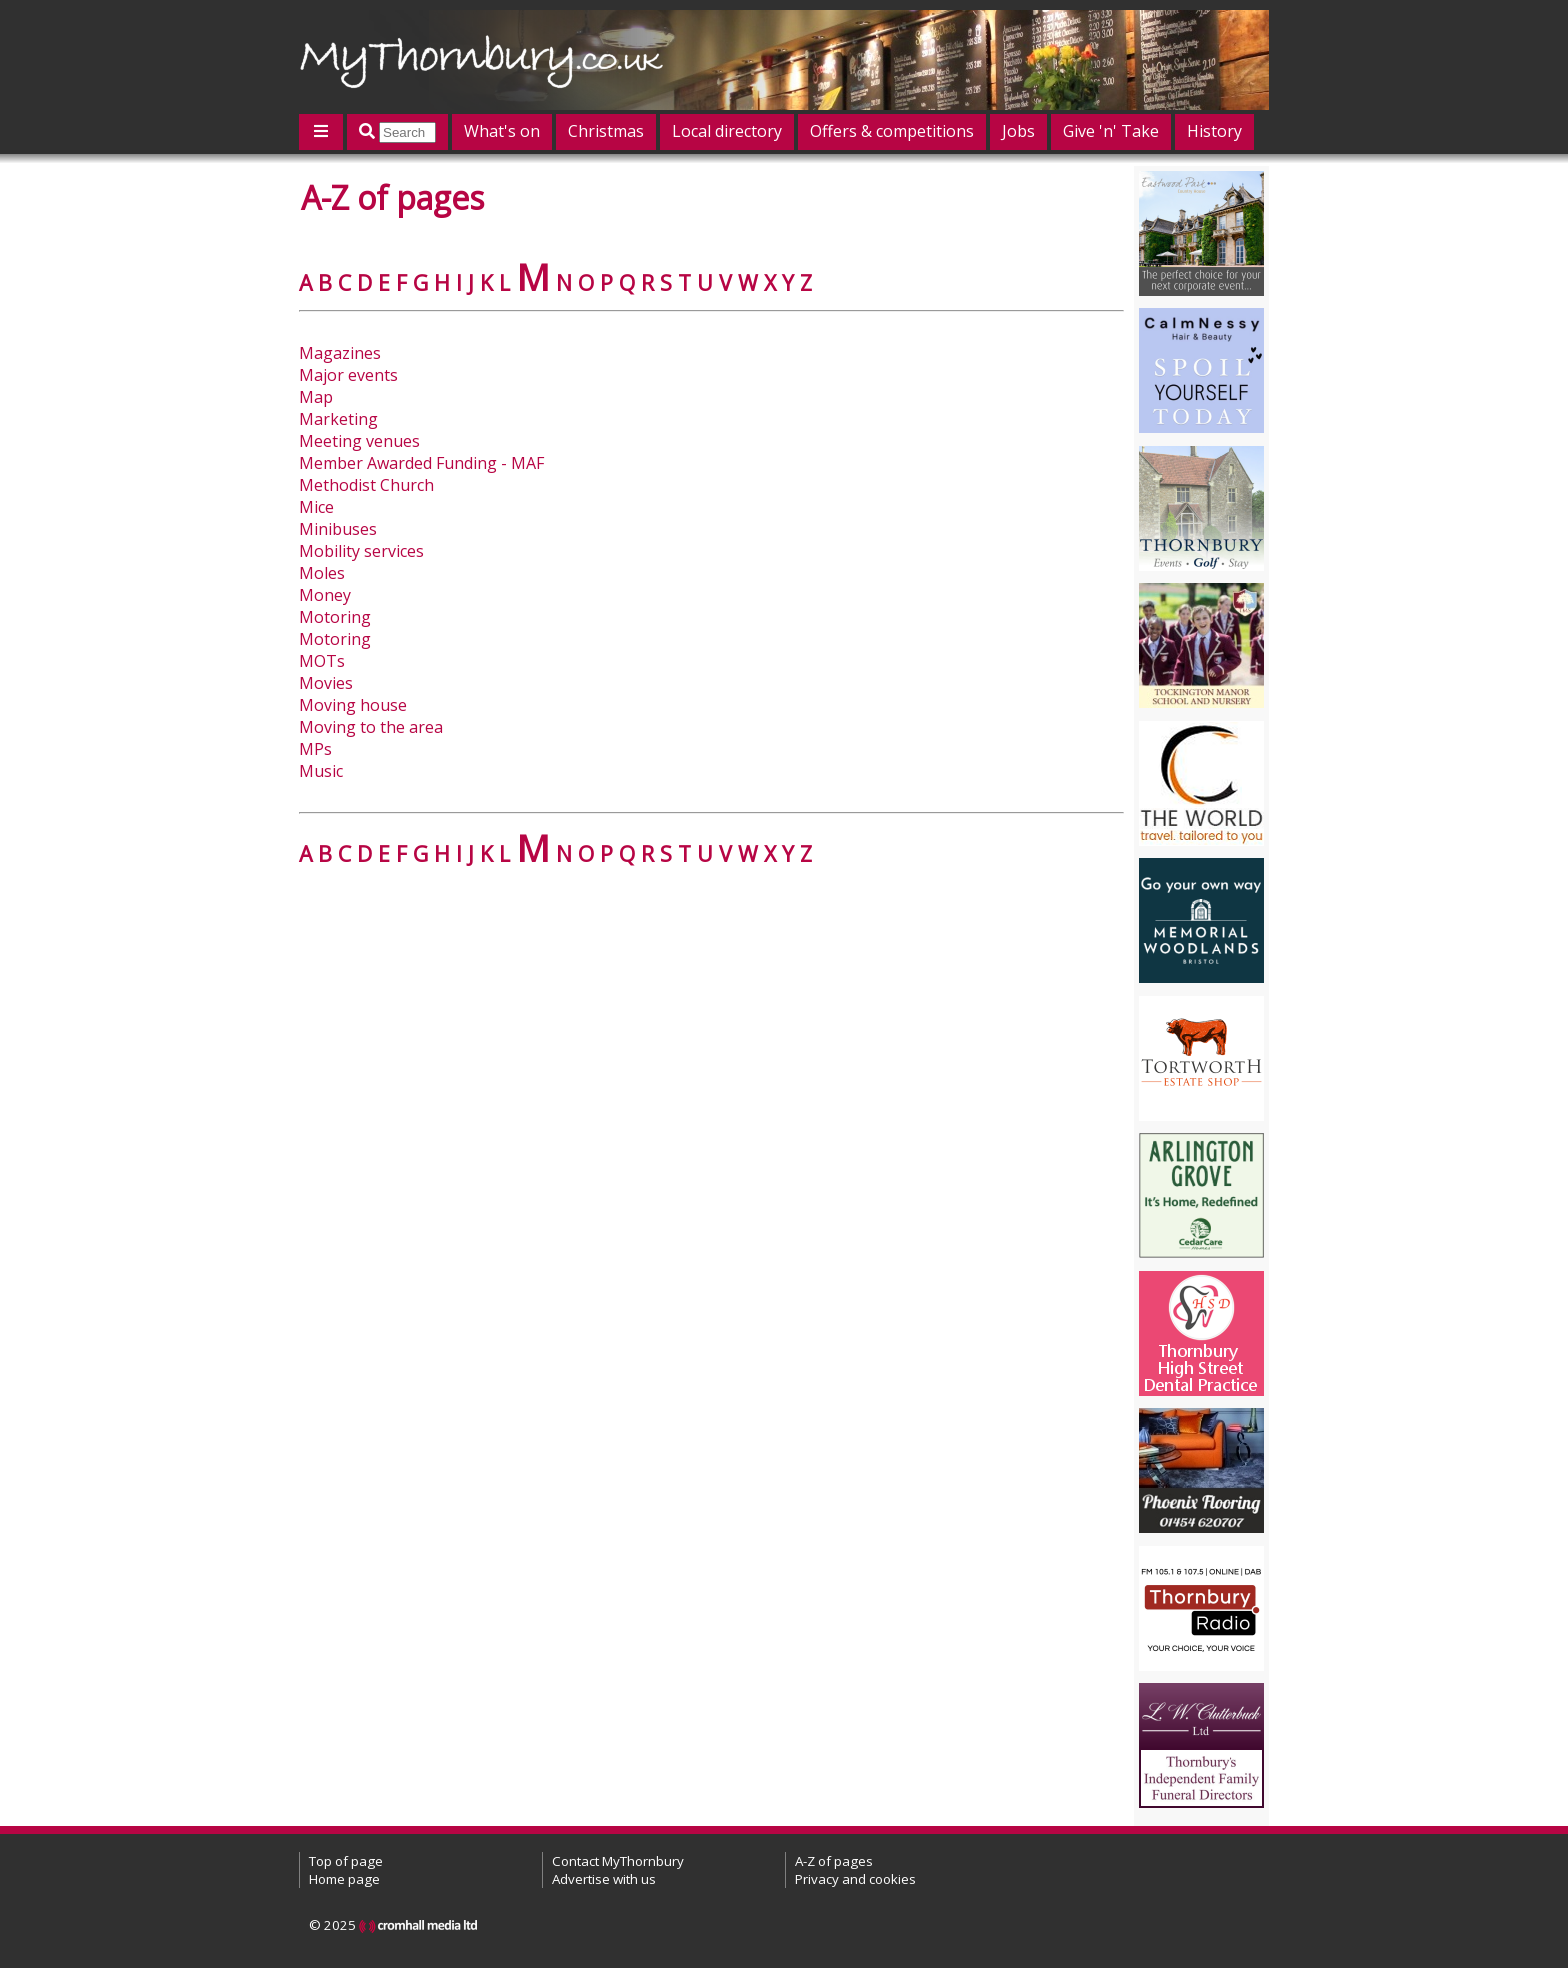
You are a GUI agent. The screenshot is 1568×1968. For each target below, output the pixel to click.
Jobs (1018, 131)
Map (316, 397)
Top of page (346, 1861)
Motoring (335, 617)
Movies (326, 683)
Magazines (340, 353)
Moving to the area (371, 727)
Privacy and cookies (855, 1879)
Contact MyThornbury (618, 1861)
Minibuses (338, 529)
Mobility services (361, 551)
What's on (502, 131)
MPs (315, 749)
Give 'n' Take (1111, 131)
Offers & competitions (892, 131)
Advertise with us (604, 1879)
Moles (322, 573)
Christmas (606, 131)
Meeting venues (359, 441)
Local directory (727, 131)
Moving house (353, 705)
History (1214, 131)
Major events (348, 375)
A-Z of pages (834, 1861)
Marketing (338, 419)
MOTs (322, 661)
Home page (344, 1879)
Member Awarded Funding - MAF (421, 463)
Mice (316, 507)
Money (325, 595)
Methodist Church (366, 485)
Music (321, 771)
